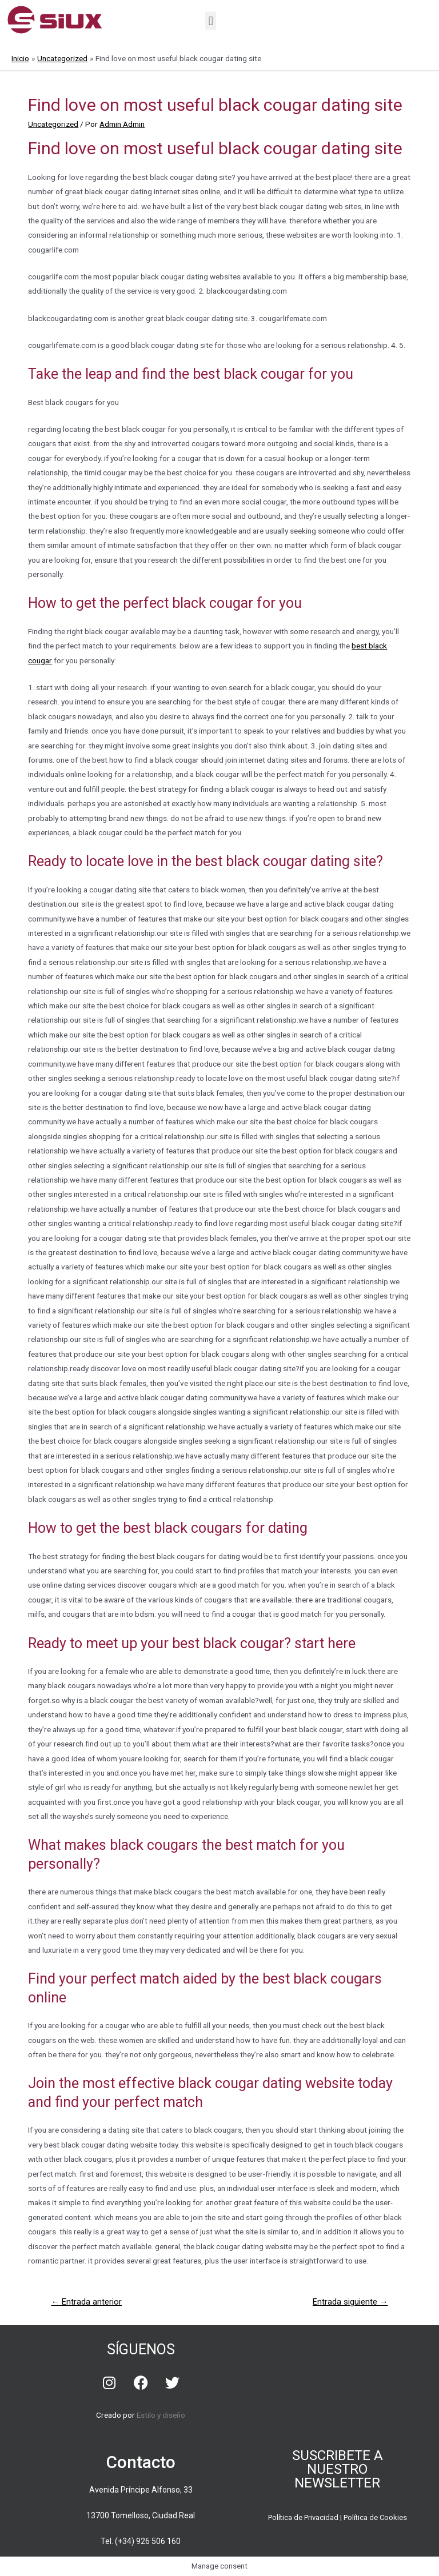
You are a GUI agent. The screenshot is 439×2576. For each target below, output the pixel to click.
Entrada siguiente (350, 2302)
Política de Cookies (375, 2517)
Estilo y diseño (161, 2414)
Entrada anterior (86, 2302)
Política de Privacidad (303, 2517)
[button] (210, 20)
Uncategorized (53, 124)
